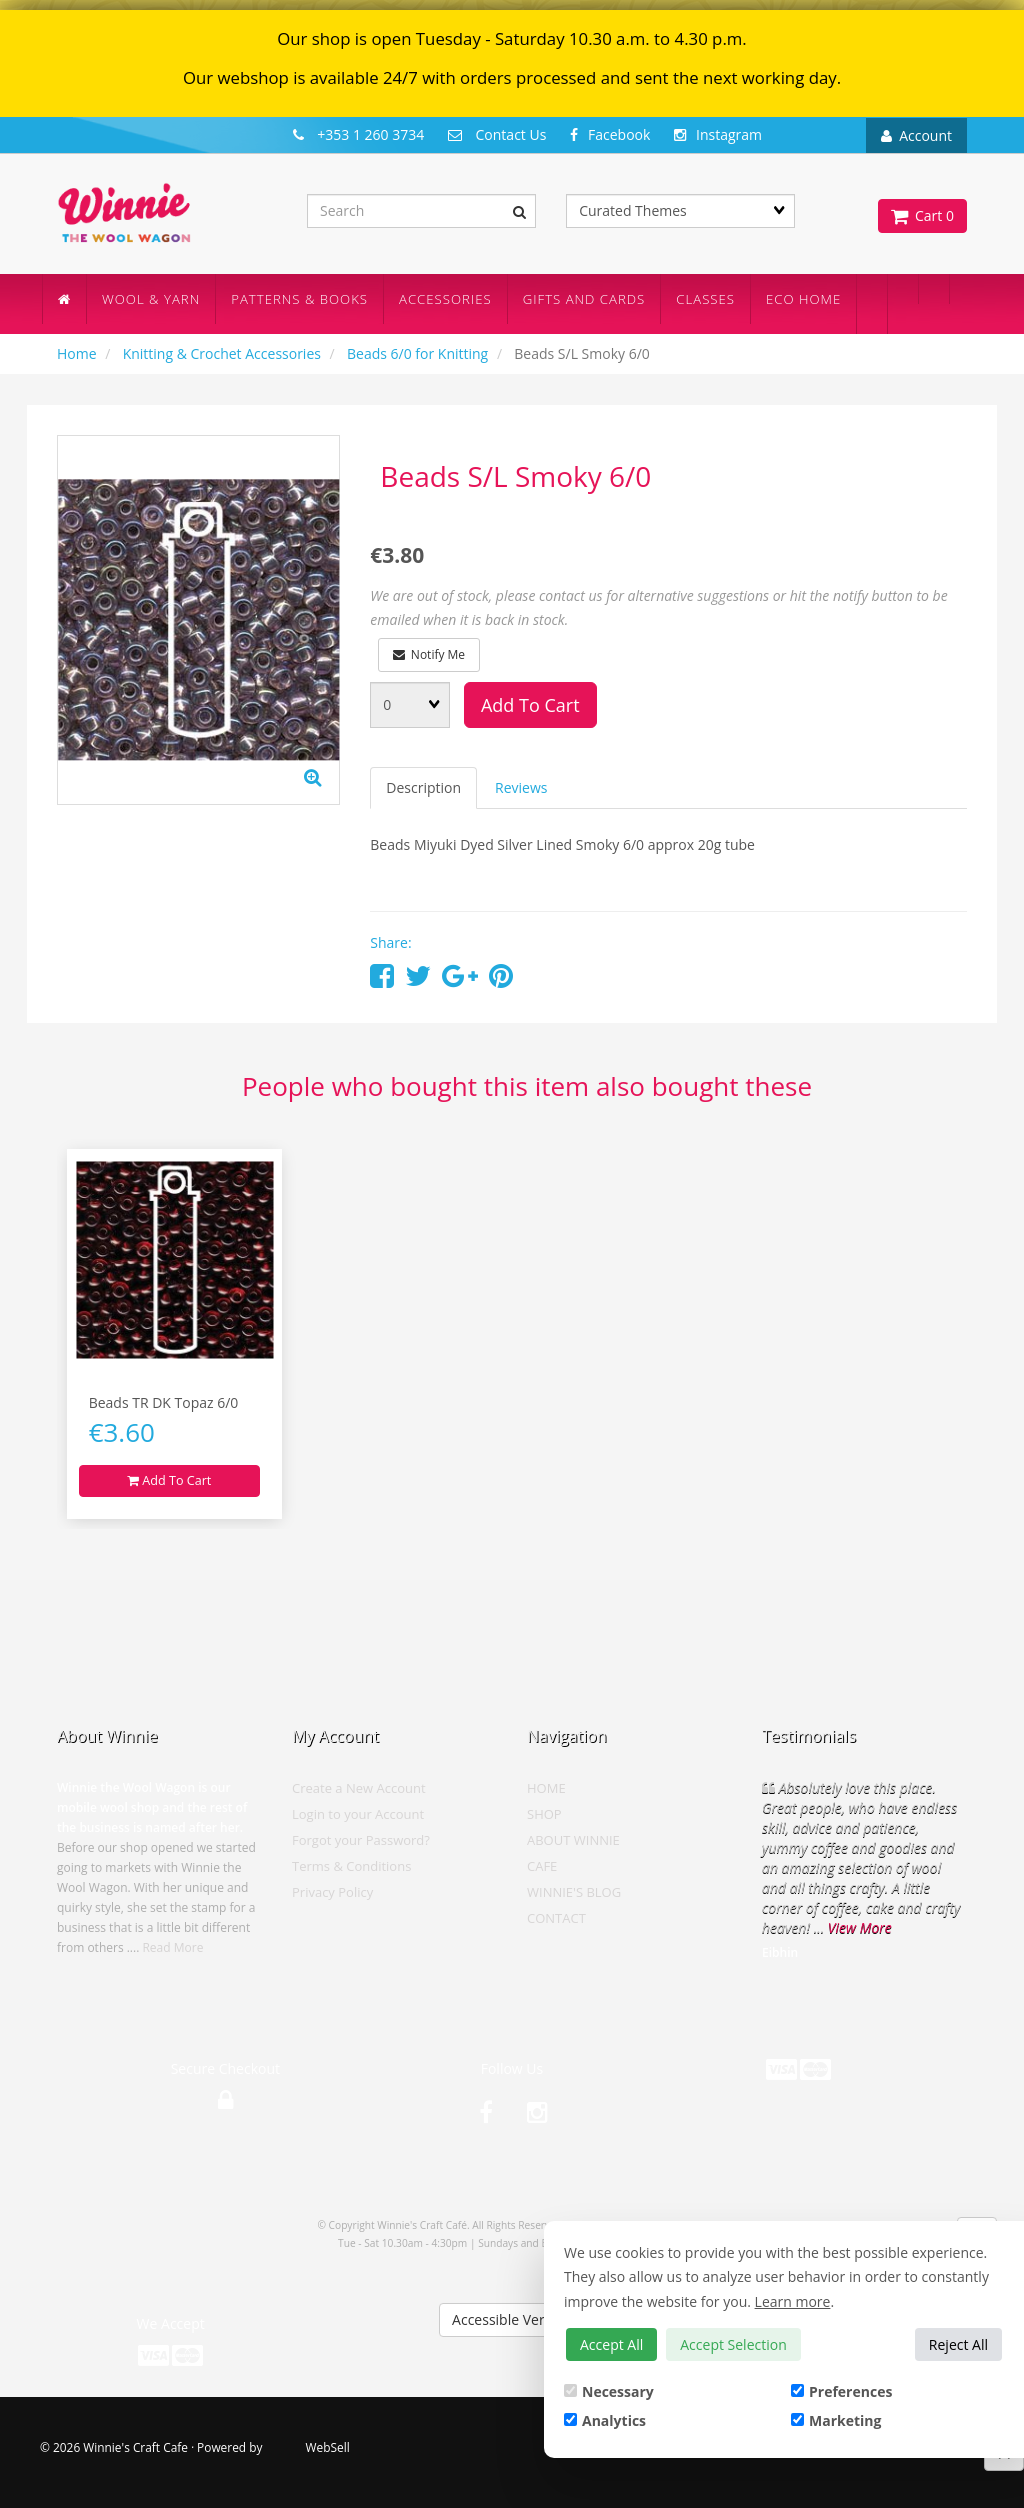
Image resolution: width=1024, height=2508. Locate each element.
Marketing (836, 2420)
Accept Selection (733, 2344)
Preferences (841, 2391)
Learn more (793, 2301)
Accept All (611, 2344)
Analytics (605, 2420)
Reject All (958, 2344)
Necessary (609, 2391)
